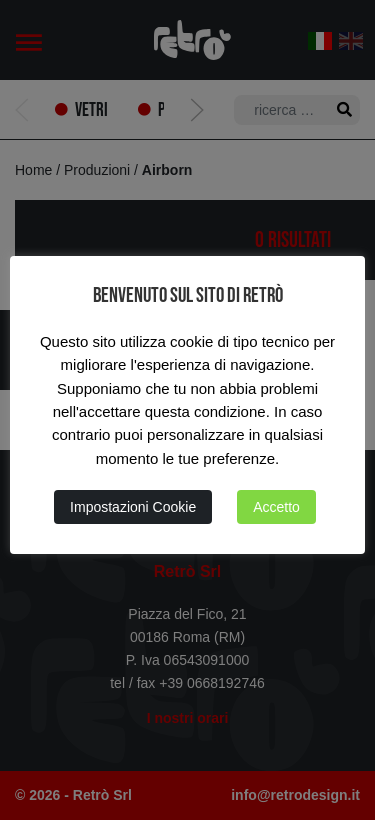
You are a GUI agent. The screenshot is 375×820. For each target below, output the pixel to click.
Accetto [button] (276, 507)
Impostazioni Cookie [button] (133, 507)
